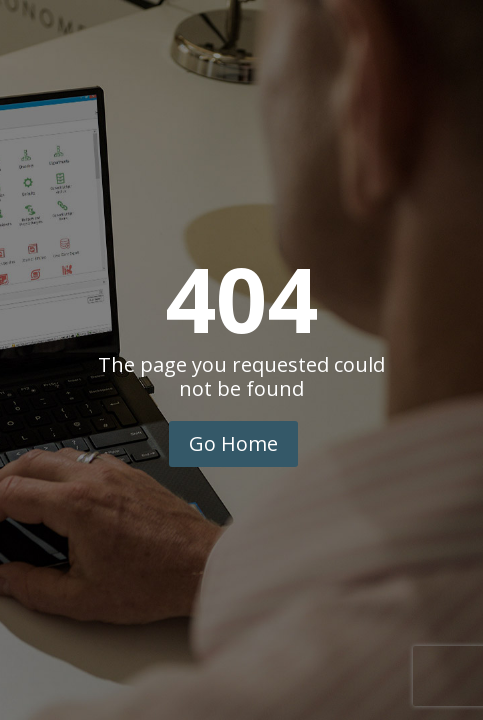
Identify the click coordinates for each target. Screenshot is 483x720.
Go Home (233, 443)
